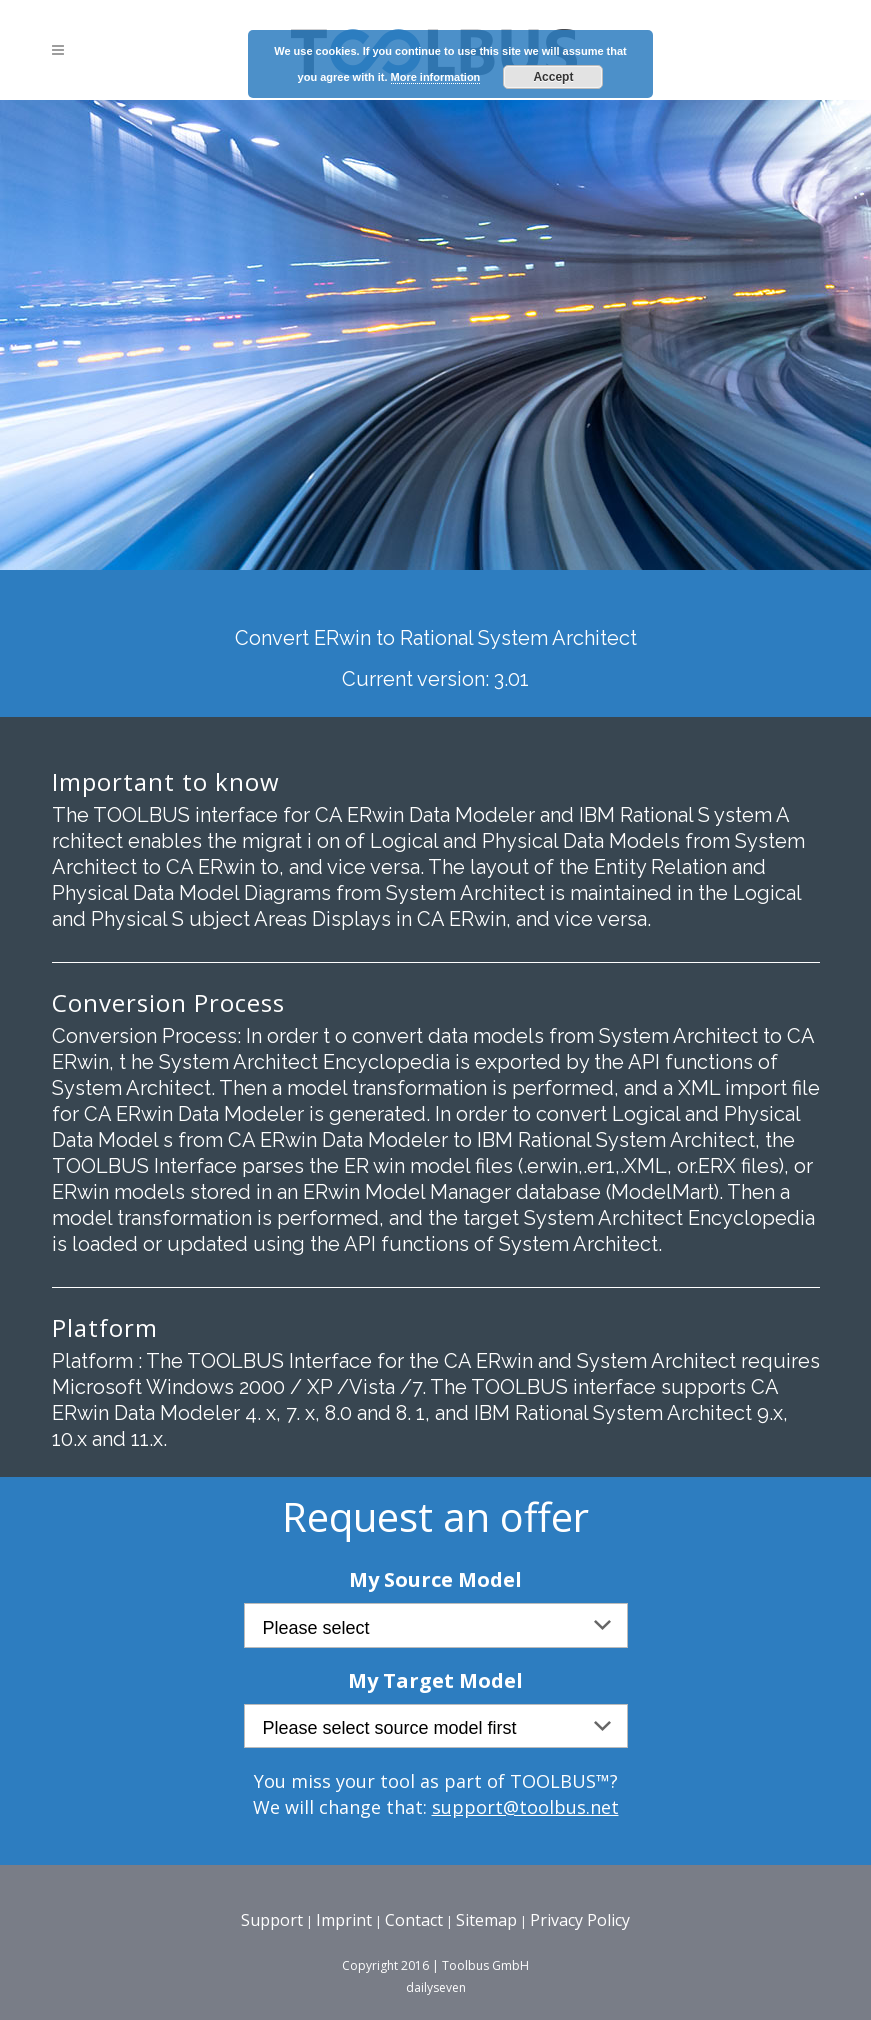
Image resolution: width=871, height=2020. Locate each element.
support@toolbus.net (525, 1807)
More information (436, 77)
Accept (553, 77)
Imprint (344, 1920)
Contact (414, 1920)
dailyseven (436, 1987)
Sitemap (486, 1920)
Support (272, 1920)
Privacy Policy (580, 1920)
